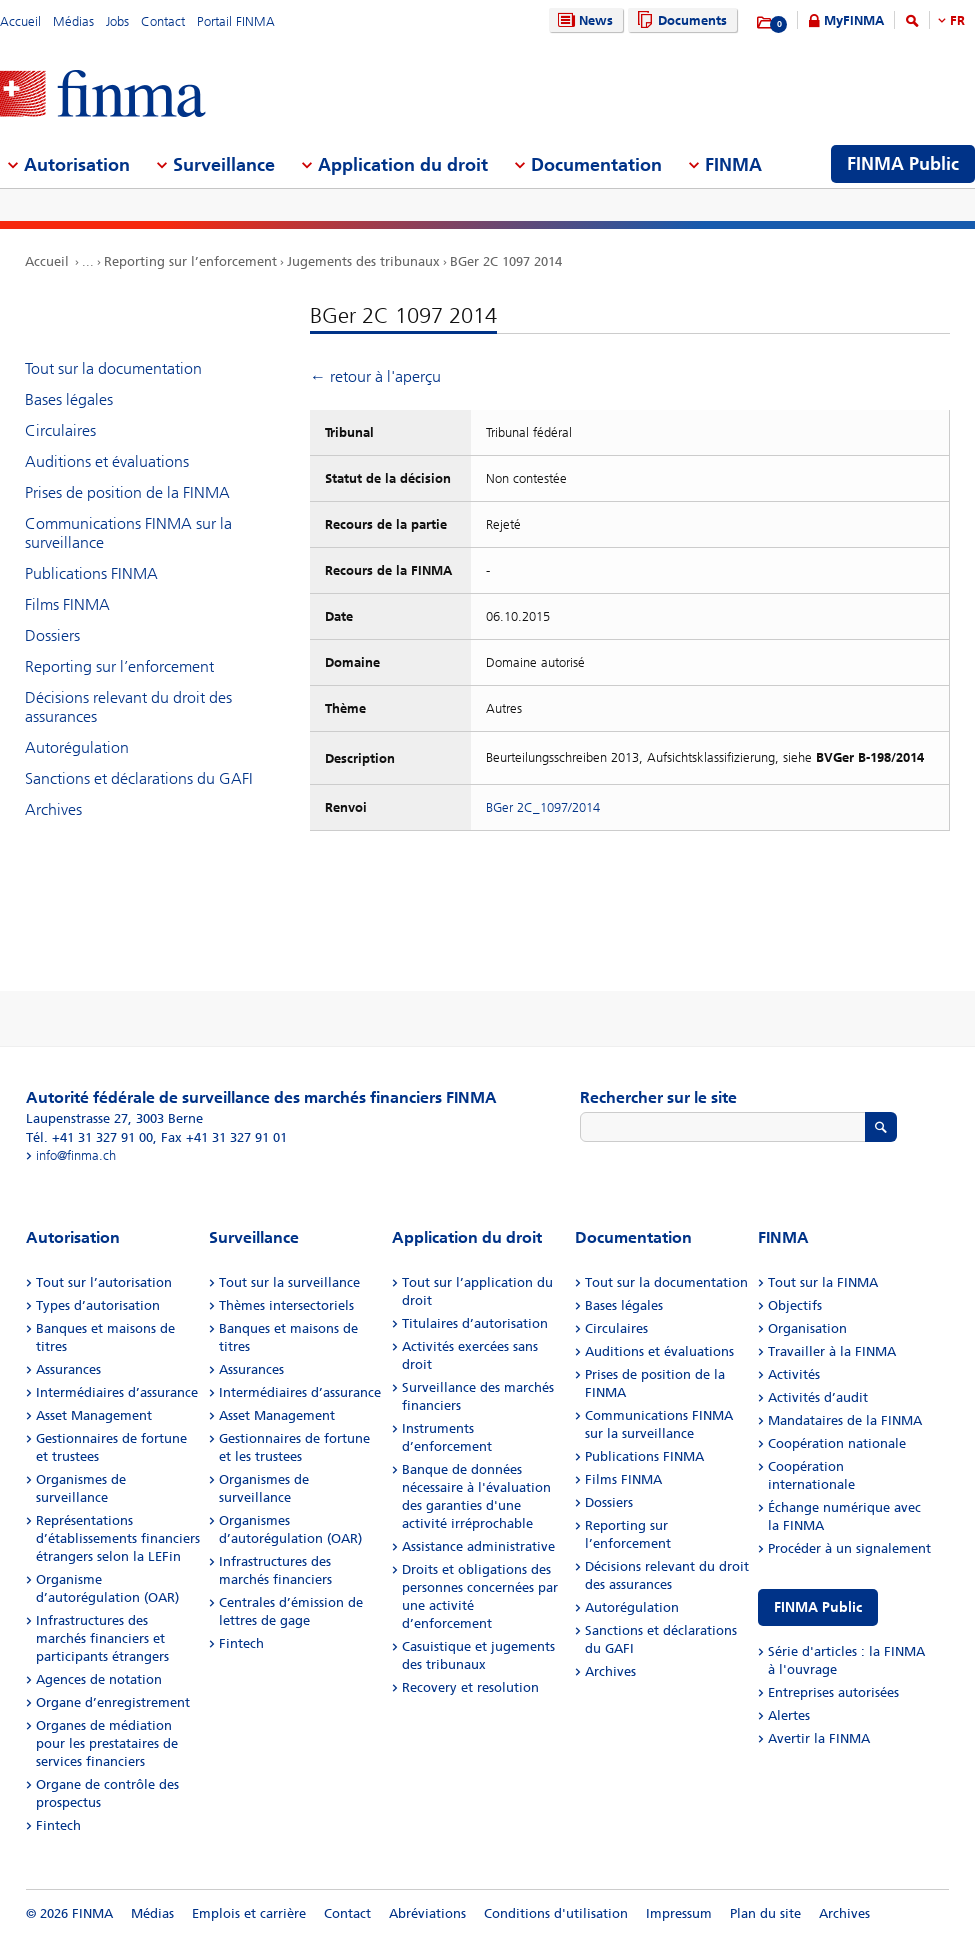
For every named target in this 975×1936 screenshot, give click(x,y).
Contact (163, 21)
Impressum (679, 1913)
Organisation (807, 1328)
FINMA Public (818, 1607)
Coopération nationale (837, 1443)
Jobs (117, 21)
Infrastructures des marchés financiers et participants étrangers (102, 1638)
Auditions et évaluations (107, 461)
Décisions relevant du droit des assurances (128, 707)
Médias (73, 21)
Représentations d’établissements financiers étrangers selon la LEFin (118, 1538)
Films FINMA (67, 604)
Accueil (20, 21)
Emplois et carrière (249, 1913)
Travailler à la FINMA (832, 1351)
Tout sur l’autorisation (104, 1282)
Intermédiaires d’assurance (117, 1392)
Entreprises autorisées (833, 1692)
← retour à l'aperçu (375, 376)
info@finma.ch (76, 1155)
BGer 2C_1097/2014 (543, 807)
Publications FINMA (91, 573)
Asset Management (94, 1415)
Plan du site (765, 1913)
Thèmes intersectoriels (286, 1305)
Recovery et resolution (470, 1687)
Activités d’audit (818, 1397)
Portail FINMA (236, 21)
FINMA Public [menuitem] (903, 164)
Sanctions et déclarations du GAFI (139, 778)
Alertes (789, 1715)
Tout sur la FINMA (823, 1282)
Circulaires (60, 430)
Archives (53, 809)
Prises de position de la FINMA (127, 492)
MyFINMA (854, 20)
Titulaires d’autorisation (475, 1323)
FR (957, 20)
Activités (794, 1374)
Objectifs (795, 1305)
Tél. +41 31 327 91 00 (89, 1137)
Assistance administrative (478, 1546)
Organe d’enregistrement (113, 1702)
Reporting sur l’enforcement (190, 261)
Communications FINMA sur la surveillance (128, 533)
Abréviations (427, 1913)
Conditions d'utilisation (556, 1913)
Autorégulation (77, 747)
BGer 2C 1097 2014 (506, 261)
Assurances (68, 1369)
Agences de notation (99, 1679)
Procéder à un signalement (849, 1548)
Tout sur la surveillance (289, 1282)
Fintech (58, 1825)
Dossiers (52, 635)
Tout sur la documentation (113, 368)
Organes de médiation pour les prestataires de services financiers (107, 1743)
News (583, 20)
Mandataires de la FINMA (845, 1420)
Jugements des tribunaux (363, 261)
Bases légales (69, 399)
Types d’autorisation (98, 1305)
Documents (679, 20)
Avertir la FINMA (819, 1738)
